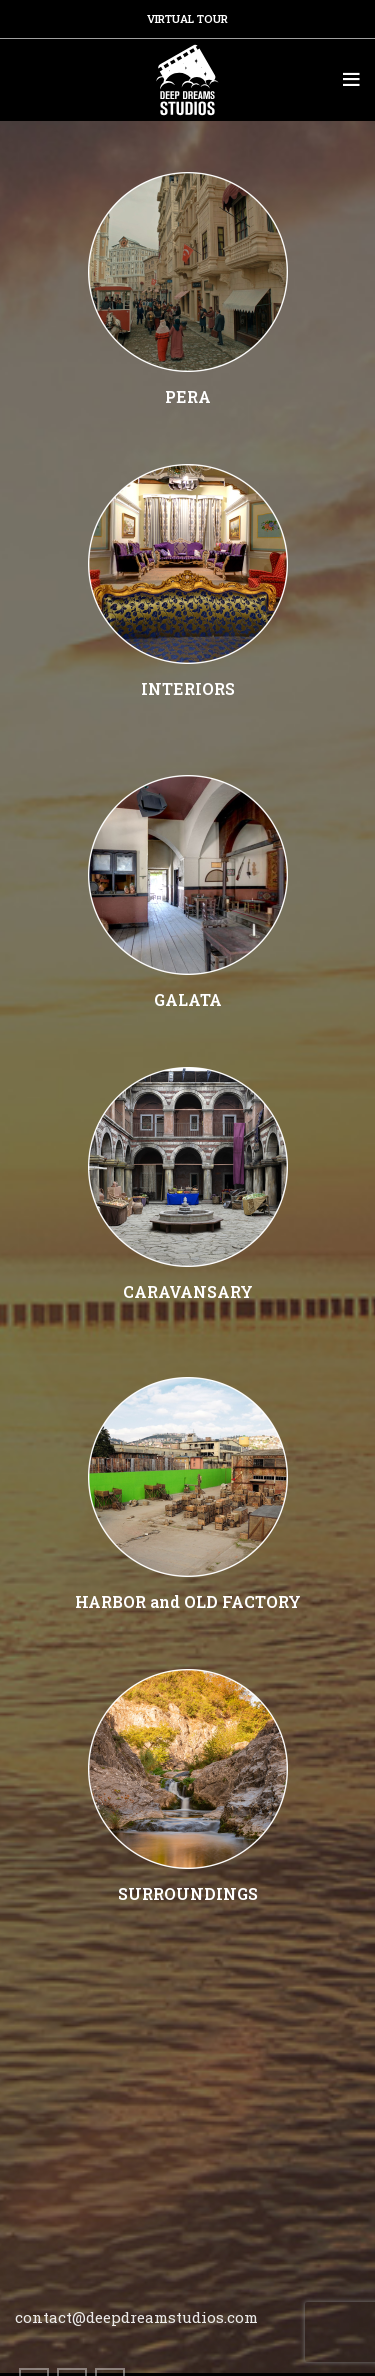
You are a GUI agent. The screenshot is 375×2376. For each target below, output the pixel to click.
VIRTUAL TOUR (187, 18)
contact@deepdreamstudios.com (136, 2317)
